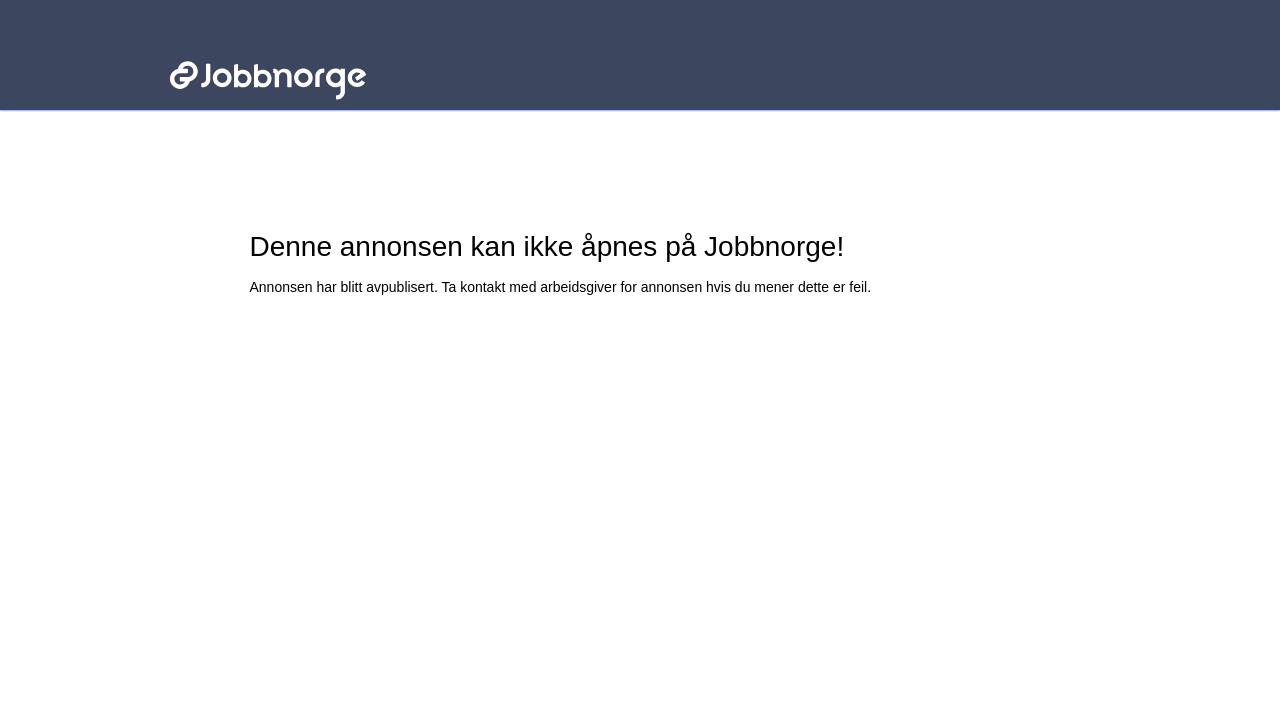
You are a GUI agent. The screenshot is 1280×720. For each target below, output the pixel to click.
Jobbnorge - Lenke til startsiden (267, 48)
